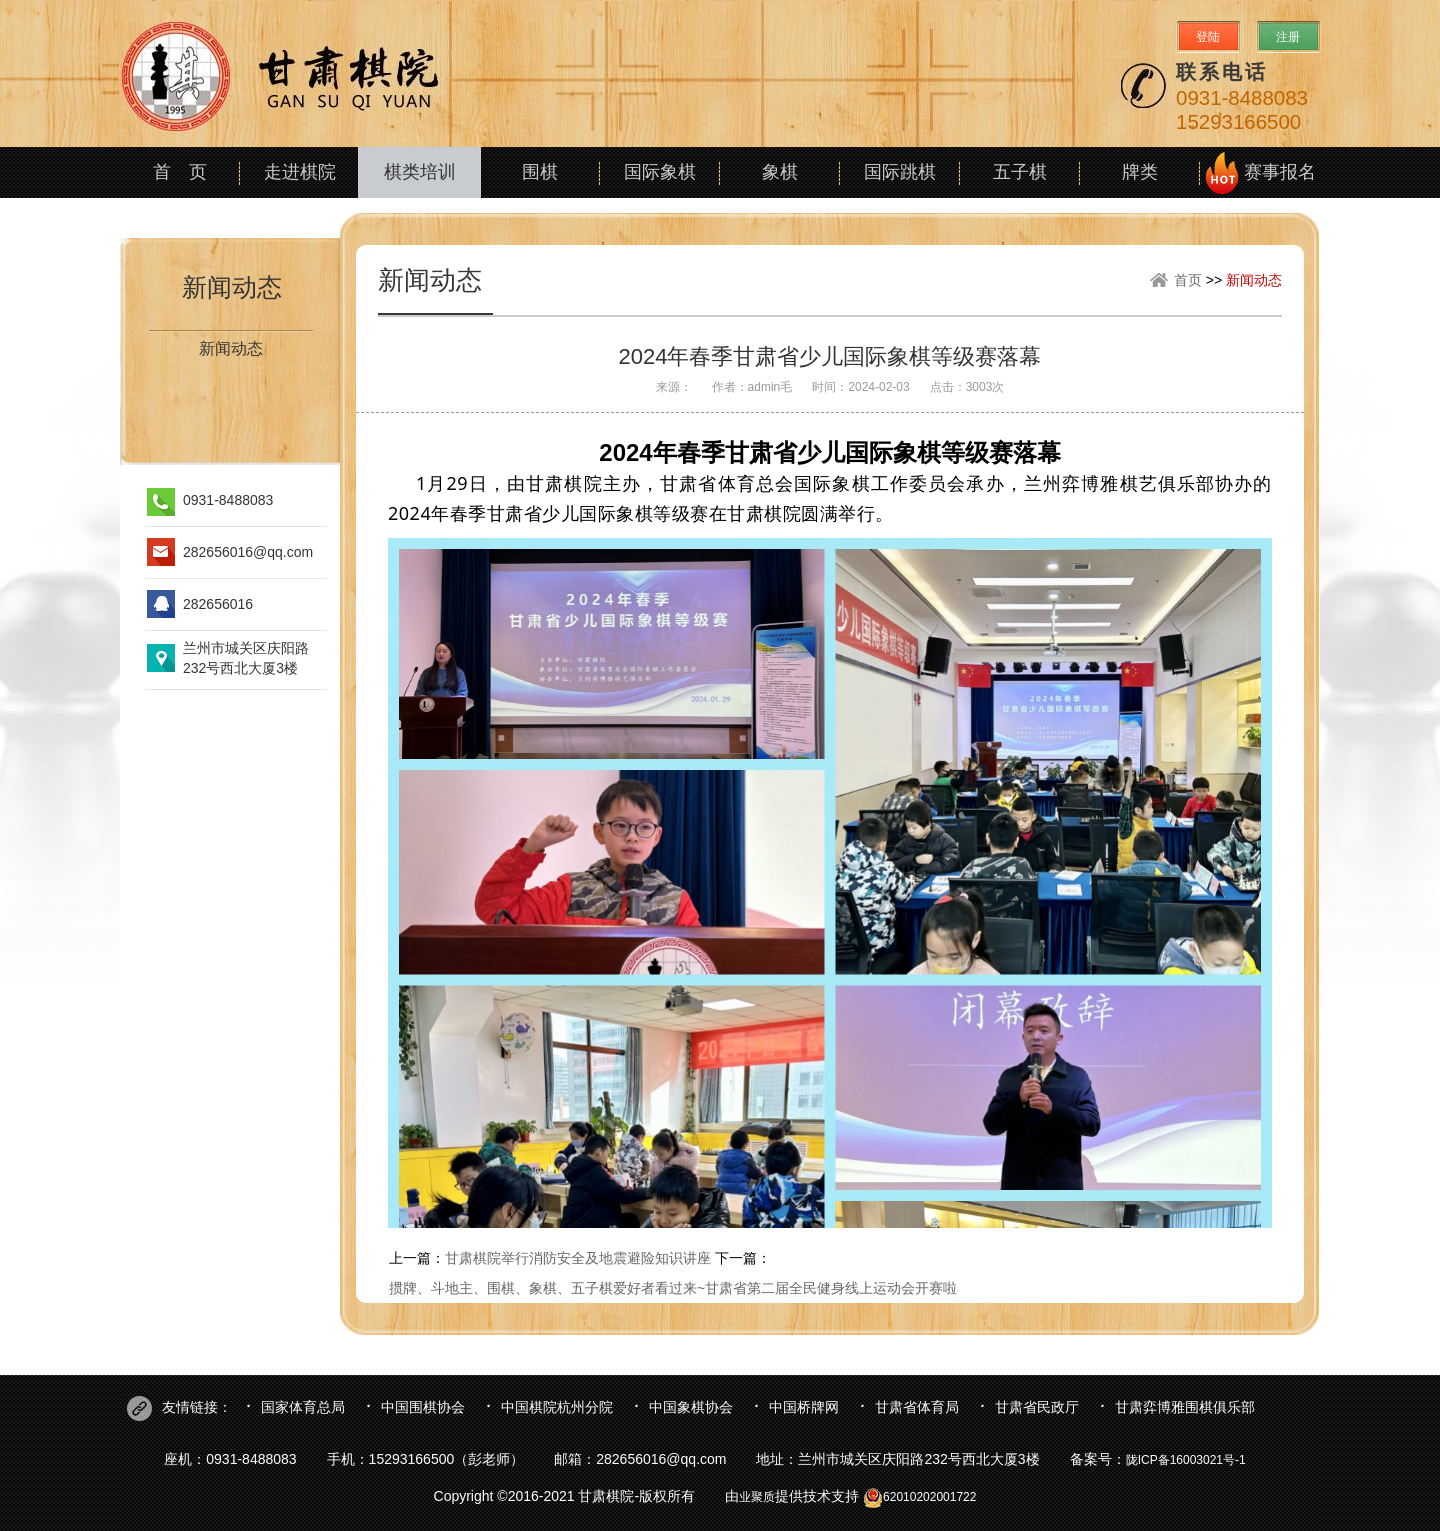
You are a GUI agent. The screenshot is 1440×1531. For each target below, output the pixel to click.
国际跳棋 (900, 172)
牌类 (1140, 172)
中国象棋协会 (691, 1407)
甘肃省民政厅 (1037, 1407)
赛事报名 (1280, 172)
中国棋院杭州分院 (557, 1407)
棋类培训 (420, 172)
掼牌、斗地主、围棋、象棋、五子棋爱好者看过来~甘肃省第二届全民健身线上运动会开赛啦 (673, 1288)
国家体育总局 (303, 1407)
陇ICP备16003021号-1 (1186, 1460)
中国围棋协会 (423, 1407)
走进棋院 (300, 172)
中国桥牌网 (804, 1407)
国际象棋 (660, 172)
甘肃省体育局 (917, 1407)
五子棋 (1020, 172)
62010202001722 (919, 1497)
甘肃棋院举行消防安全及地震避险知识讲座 (578, 1258)
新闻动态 (232, 287)
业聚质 (757, 1497)
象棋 (780, 172)
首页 (1188, 280)
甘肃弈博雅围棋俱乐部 (1185, 1407)
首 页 (180, 172)
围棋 (540, 172)
